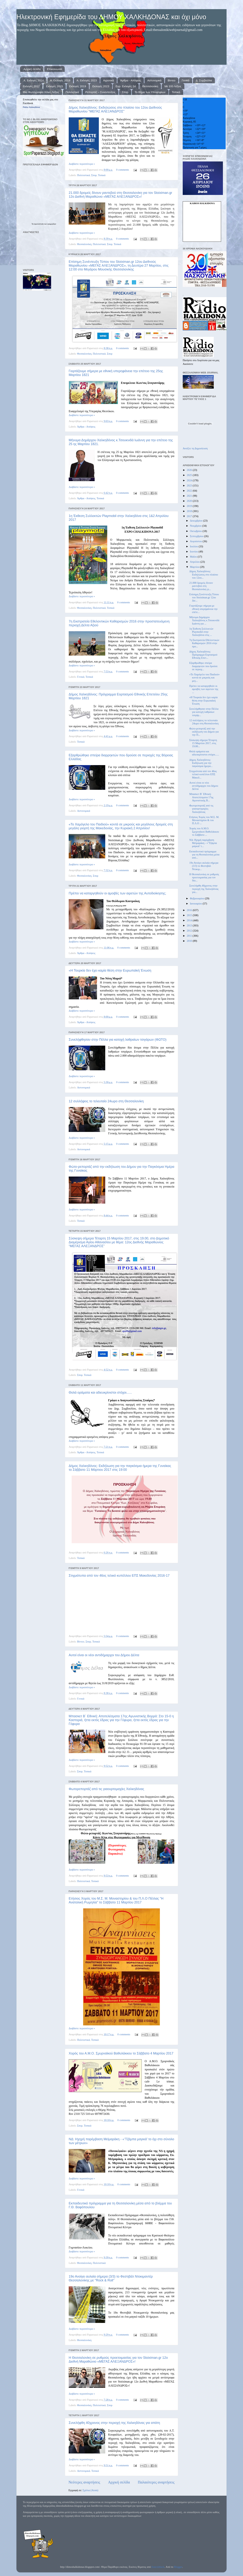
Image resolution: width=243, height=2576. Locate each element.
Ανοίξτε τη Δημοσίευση (195, 448)
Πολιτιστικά (72, 92)
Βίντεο (171, 80)
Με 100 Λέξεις (172, 86)
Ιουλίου (194, 546)
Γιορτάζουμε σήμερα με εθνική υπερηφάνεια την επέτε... (203, 609)
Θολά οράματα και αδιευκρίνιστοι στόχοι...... (100, 1392)
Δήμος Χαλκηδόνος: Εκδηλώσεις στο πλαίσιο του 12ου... (203, 574)
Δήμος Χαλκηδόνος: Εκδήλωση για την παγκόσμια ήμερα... (201, 763)
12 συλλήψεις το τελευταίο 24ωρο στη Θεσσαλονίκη (106, 1101)
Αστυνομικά (154, 80)
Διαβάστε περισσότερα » (82, 163)
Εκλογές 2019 (77, 86)
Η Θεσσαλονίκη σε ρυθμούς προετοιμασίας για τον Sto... (204, 877)
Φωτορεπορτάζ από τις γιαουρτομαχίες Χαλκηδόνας (106, 1789)
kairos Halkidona (202, 203)
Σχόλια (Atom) (90, 2490)
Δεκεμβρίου (196, 520)
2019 (190, 506)
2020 (190, 500)
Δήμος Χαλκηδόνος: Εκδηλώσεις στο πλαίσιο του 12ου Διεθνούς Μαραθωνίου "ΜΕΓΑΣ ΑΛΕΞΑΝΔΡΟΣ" (115, 109)
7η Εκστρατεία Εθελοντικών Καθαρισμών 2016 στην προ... (204, 643)
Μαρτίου (195, 566)
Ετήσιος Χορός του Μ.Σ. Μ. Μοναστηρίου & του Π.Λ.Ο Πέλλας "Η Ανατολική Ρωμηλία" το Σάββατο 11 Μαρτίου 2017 (116, 1900)
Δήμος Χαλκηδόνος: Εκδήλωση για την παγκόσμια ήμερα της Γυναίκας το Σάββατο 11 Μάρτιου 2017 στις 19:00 (120, 1468)
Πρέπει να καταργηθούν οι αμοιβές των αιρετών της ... (203, 689)
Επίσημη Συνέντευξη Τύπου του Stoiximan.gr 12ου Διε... (204, 597)
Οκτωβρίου (196, 531)
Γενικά (185, 80)
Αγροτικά (108, 80)
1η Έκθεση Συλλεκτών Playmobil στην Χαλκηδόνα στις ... (201, 632)
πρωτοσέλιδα (39, 224)
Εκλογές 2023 (100, 86)
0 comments (122, 169)
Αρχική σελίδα (32, 69)
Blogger (178, 2566)
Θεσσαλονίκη (150, 86)
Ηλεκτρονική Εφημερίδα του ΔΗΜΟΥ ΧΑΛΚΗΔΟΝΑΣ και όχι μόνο (111, 17)
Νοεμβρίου (196, 525)
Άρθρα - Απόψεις (130, 80)
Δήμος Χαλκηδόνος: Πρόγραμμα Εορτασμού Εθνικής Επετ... (203, 654)
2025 (190, 475)
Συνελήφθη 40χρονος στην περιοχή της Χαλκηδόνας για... (204, 888)
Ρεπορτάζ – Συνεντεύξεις (100, 92)
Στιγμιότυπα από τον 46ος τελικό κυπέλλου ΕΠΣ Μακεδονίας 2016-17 (119, 1575)
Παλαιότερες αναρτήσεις (156, 2482)
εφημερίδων (51, 224)
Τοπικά (176, 92)
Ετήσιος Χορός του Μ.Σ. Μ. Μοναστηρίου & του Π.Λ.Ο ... (204, 820)
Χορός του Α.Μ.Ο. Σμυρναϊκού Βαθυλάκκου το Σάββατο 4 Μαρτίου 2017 (121, 2053)
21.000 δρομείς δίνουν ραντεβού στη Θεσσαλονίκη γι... (201, 586)
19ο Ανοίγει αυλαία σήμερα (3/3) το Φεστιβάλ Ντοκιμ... (203, 866)
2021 (190, 495)
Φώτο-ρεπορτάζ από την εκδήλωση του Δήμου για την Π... (204, 731)
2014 (190, 920)
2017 (190, 516)
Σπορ (125, 92)
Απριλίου (195, 561)
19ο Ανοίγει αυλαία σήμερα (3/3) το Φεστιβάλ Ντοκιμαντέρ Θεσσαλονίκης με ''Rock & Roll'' (111, 2278)
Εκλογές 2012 (31, 86)
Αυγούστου (196, 541)
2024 (190, 480)
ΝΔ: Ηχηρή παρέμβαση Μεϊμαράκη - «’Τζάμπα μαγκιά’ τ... (203, 843)
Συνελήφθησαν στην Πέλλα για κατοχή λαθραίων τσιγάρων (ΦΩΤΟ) (117, 1039)
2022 (190, 490)
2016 (190, 910)
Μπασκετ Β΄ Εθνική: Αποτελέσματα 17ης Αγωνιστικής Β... (201, 797)
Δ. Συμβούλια (204, 80)
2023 (190, 485)
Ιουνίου (194, 551)
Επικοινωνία (54, 69)
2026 (190, 469)
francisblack (157, 2566)
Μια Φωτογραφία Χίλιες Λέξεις (41, 92)
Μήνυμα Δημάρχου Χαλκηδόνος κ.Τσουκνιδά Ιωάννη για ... (204, 620)
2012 (190, 930)
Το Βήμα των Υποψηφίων (150, 92)
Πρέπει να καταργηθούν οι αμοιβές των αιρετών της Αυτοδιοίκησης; (117, 893)
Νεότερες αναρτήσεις (84, 2482)
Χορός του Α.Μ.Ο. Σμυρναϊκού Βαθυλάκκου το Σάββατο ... (204, 831)
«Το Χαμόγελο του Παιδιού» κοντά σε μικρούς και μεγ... (204, 677)
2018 (190, 511)
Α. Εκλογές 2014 (34, 80)
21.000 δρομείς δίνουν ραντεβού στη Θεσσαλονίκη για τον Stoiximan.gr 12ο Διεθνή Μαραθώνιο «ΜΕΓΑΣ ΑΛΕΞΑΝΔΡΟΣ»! (120, 194)
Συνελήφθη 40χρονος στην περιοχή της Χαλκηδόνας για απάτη (114, 2423)
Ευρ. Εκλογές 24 (125, 86)
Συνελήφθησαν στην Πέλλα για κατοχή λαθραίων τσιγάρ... (204, 712)
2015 (190, 915)
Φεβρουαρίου (197, 898)
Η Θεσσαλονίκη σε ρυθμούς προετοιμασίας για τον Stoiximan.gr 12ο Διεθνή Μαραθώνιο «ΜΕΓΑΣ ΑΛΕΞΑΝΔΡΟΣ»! (118, 2359)
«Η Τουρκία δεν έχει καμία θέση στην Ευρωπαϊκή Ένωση (110, 970)
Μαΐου (194, 556)
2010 (190, 940)
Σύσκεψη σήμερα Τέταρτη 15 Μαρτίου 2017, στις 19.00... (203, 743)
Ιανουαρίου (196, 903)
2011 (190, 935)
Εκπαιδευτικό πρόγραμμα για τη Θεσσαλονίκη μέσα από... (204, 854)
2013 (190, 925)
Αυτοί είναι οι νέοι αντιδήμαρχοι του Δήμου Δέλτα (104, 1655)
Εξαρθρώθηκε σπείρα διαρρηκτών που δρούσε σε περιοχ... (203, 666)
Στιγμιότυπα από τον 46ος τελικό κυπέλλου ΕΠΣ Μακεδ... (203, 774)
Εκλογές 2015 (54, 86)
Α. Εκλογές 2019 (60, 80)
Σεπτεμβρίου (197, 536)
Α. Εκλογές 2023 (87, 80)
